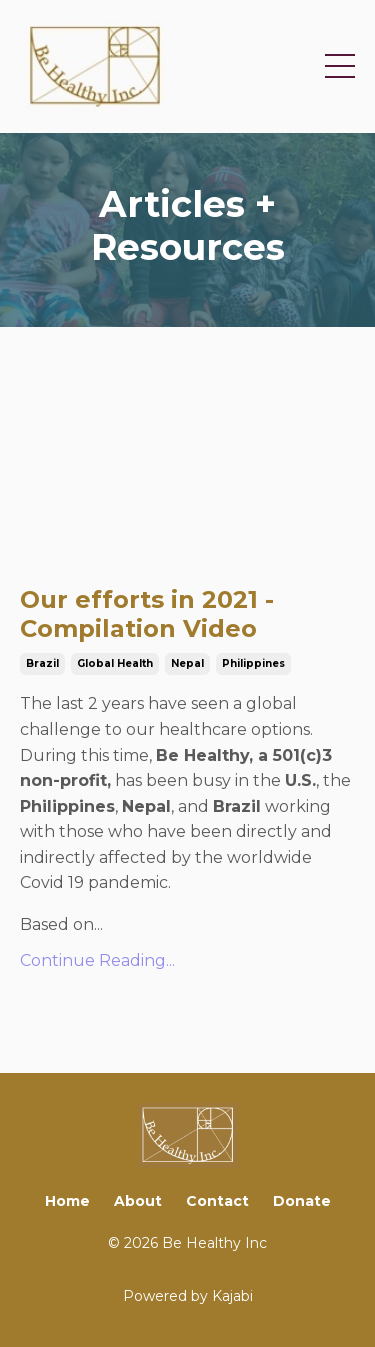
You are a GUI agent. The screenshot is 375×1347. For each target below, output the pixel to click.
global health (115, 663)
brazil (42, 663)
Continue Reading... (97, 960)
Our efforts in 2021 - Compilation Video (147, 614)
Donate (302, 1201)
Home (67, 1201)
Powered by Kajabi (188, 1296)
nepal (187, 663)
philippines (253, 663)
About (138, 1201)
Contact (217, 1201)
